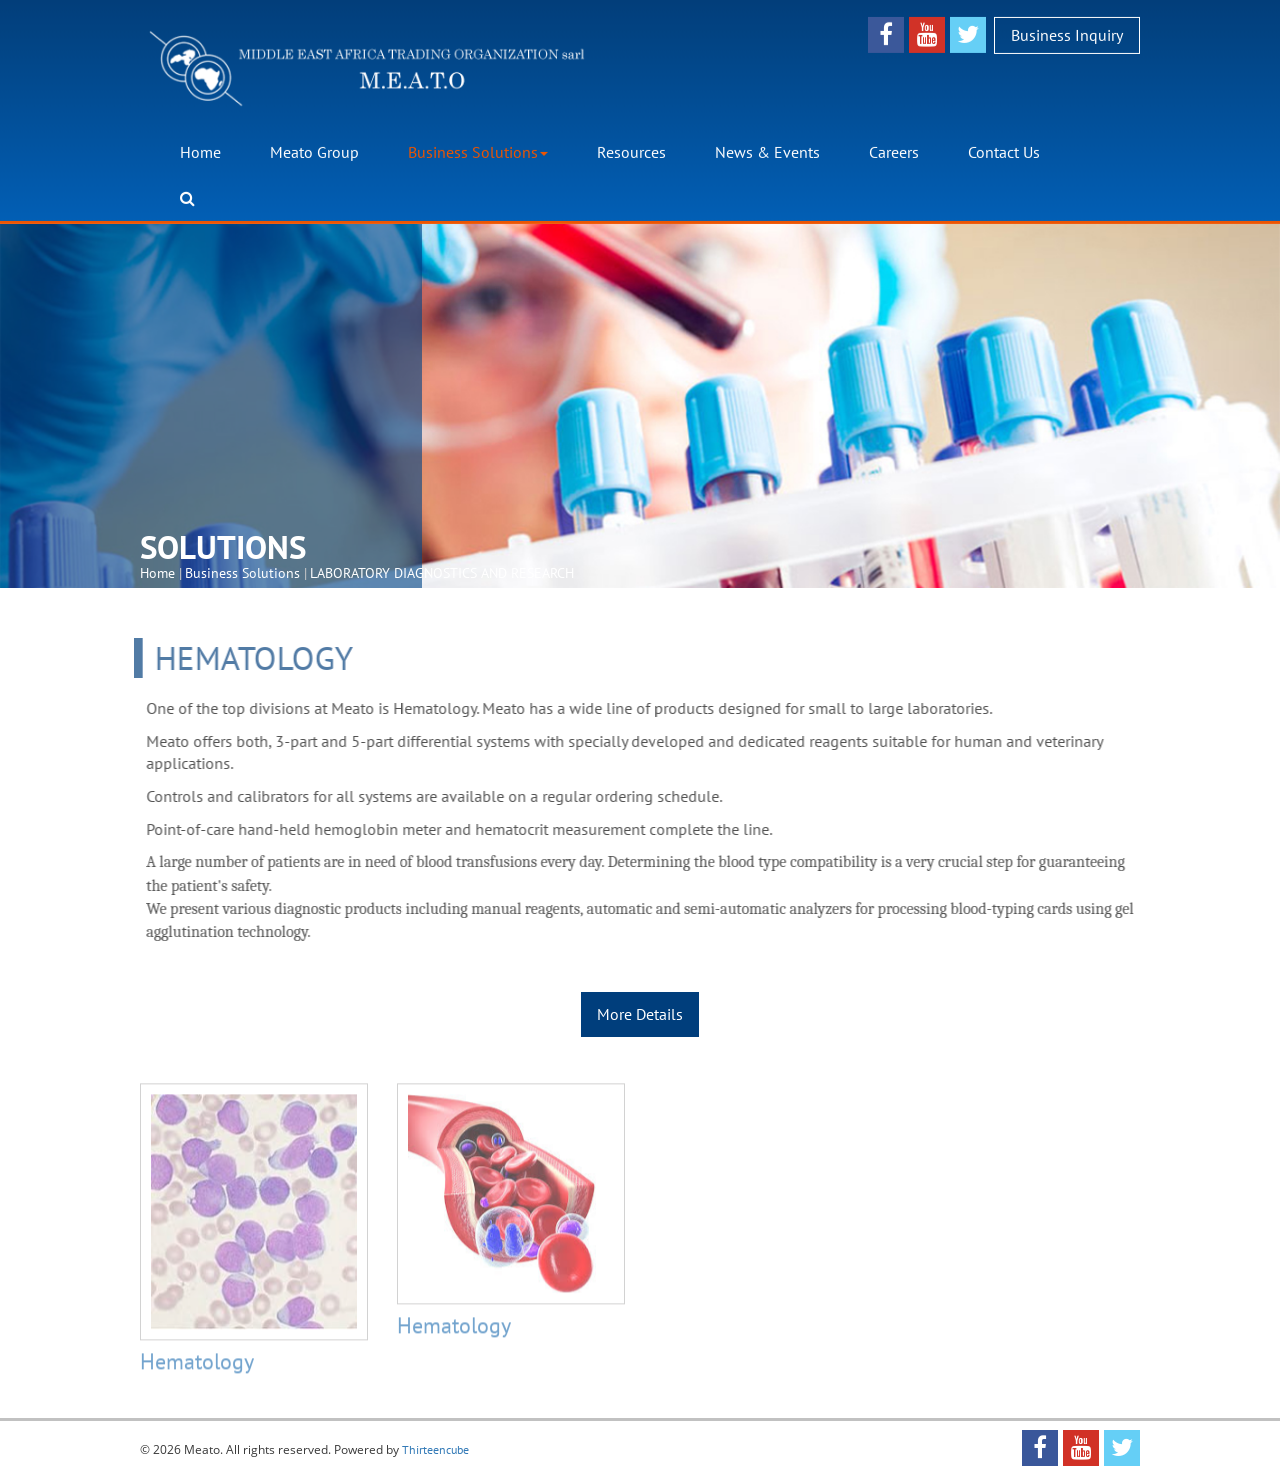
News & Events (767, 152)
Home (200, 152)
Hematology (197, 1366)
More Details (640, 1014)
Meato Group (314, 152)
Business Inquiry (1067, 34)
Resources (631, 152)
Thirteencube (435, 1449)
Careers (894, 152)
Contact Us (1004, 152)
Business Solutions (478, 152)
